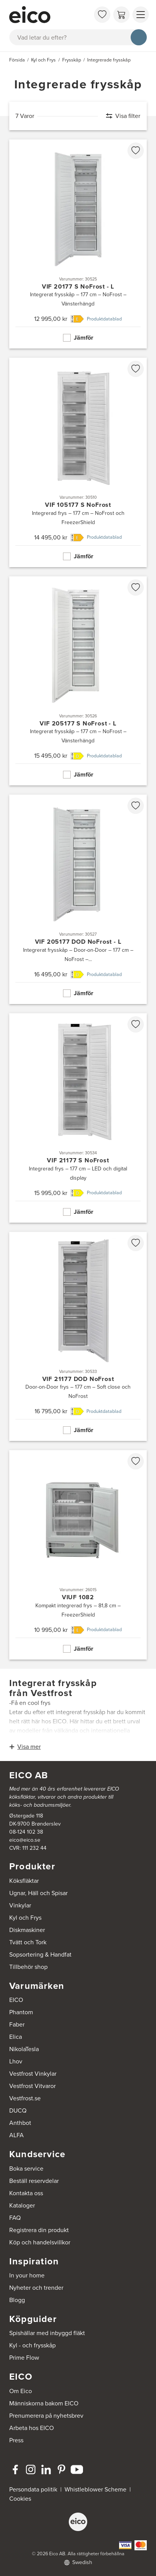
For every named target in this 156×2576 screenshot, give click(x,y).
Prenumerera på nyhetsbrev (46, 2415)
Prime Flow (24, 2357)
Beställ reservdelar (34, 2180)
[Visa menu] (141, 15)
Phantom (21, 2012)
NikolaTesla (24, 2049)
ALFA (16, 2135)
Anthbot (20, 2122)
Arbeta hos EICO (31, 2427)
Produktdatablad (104, 318)
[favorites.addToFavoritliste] (136, 151)
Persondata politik (33, 2489)
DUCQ (18, 2110)
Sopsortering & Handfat (40, 1954)
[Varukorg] (121, 15)
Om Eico (20, 2391)
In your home (27, 2275)
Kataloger (22, 2205)
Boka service (26, 2168)
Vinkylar (20, 1905)
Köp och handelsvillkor (39, 2242)
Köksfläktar (24, 1880)
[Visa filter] (119, 116)
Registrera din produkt (39, 2230)
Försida (17, 59)
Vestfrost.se (25, 2098)
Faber (17, 2024)
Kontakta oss (26, 2193)
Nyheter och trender (36, 2287)
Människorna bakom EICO (43, 2403)
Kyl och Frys (25, 1917)
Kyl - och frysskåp (32, 2345)
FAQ (15, 2217)
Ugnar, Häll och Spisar (38, 1893)
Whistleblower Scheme (95, 2489)
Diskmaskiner (27, 1929)
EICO (16, 1999)
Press (16, 2440)
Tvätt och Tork (27, 1942)
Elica (15, 2036)
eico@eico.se (24, 1840)
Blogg (17, 2299)
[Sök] (139, 37)
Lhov (15, 2061)
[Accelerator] (49, 14)
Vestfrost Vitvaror (32, 2085)
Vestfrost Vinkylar (32, 2073)
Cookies (20, 2498)
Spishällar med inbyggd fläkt (47, 2333)
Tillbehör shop (28, 1966)
